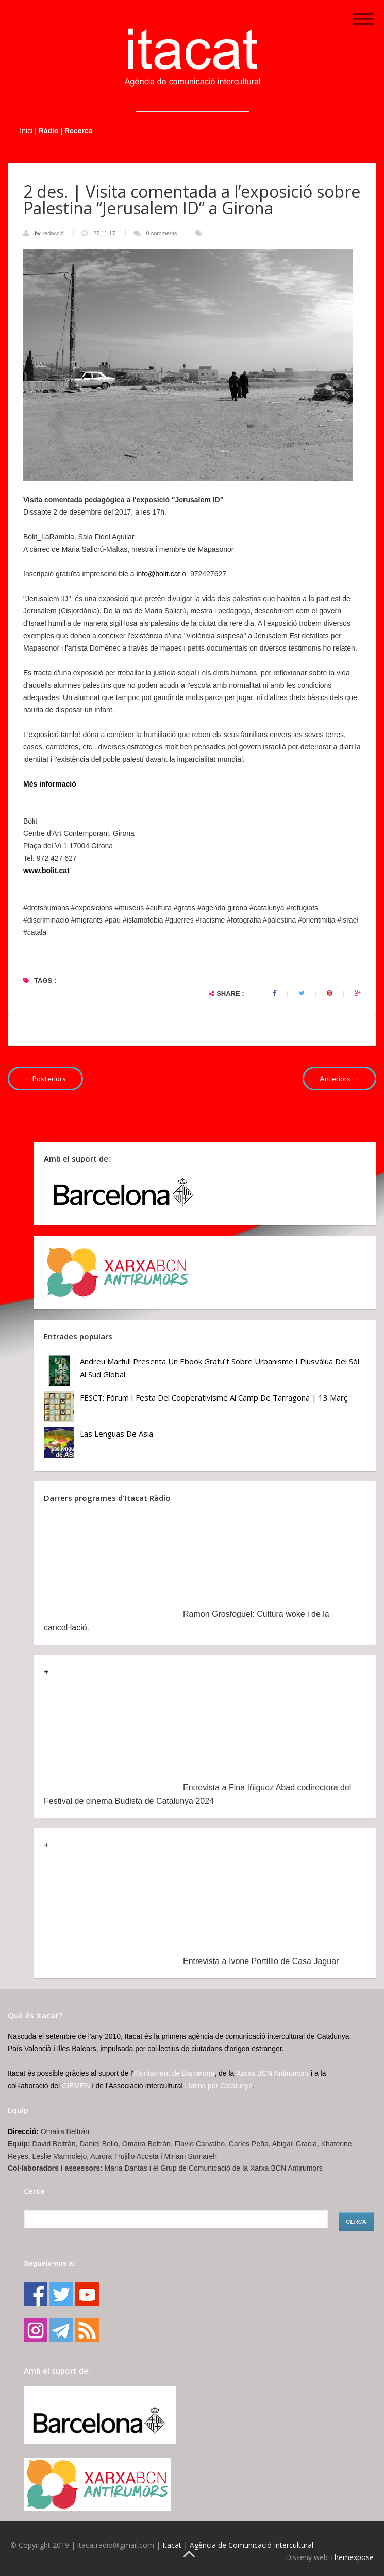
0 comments (161, 233)
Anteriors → (339, 1078)
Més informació (49, 784)
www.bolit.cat (46, 870)
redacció (53, 233)
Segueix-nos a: (49, 2263)
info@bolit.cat (158, 574)
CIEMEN (76, 2086)
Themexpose (352, 2557)
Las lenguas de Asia (116, 1433)
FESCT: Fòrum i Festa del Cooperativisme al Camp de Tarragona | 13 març (213, 1397)
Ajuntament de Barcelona (173, 2073)
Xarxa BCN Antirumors (272, 2073)
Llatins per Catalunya (219, 2086)
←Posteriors (45, 1078)
